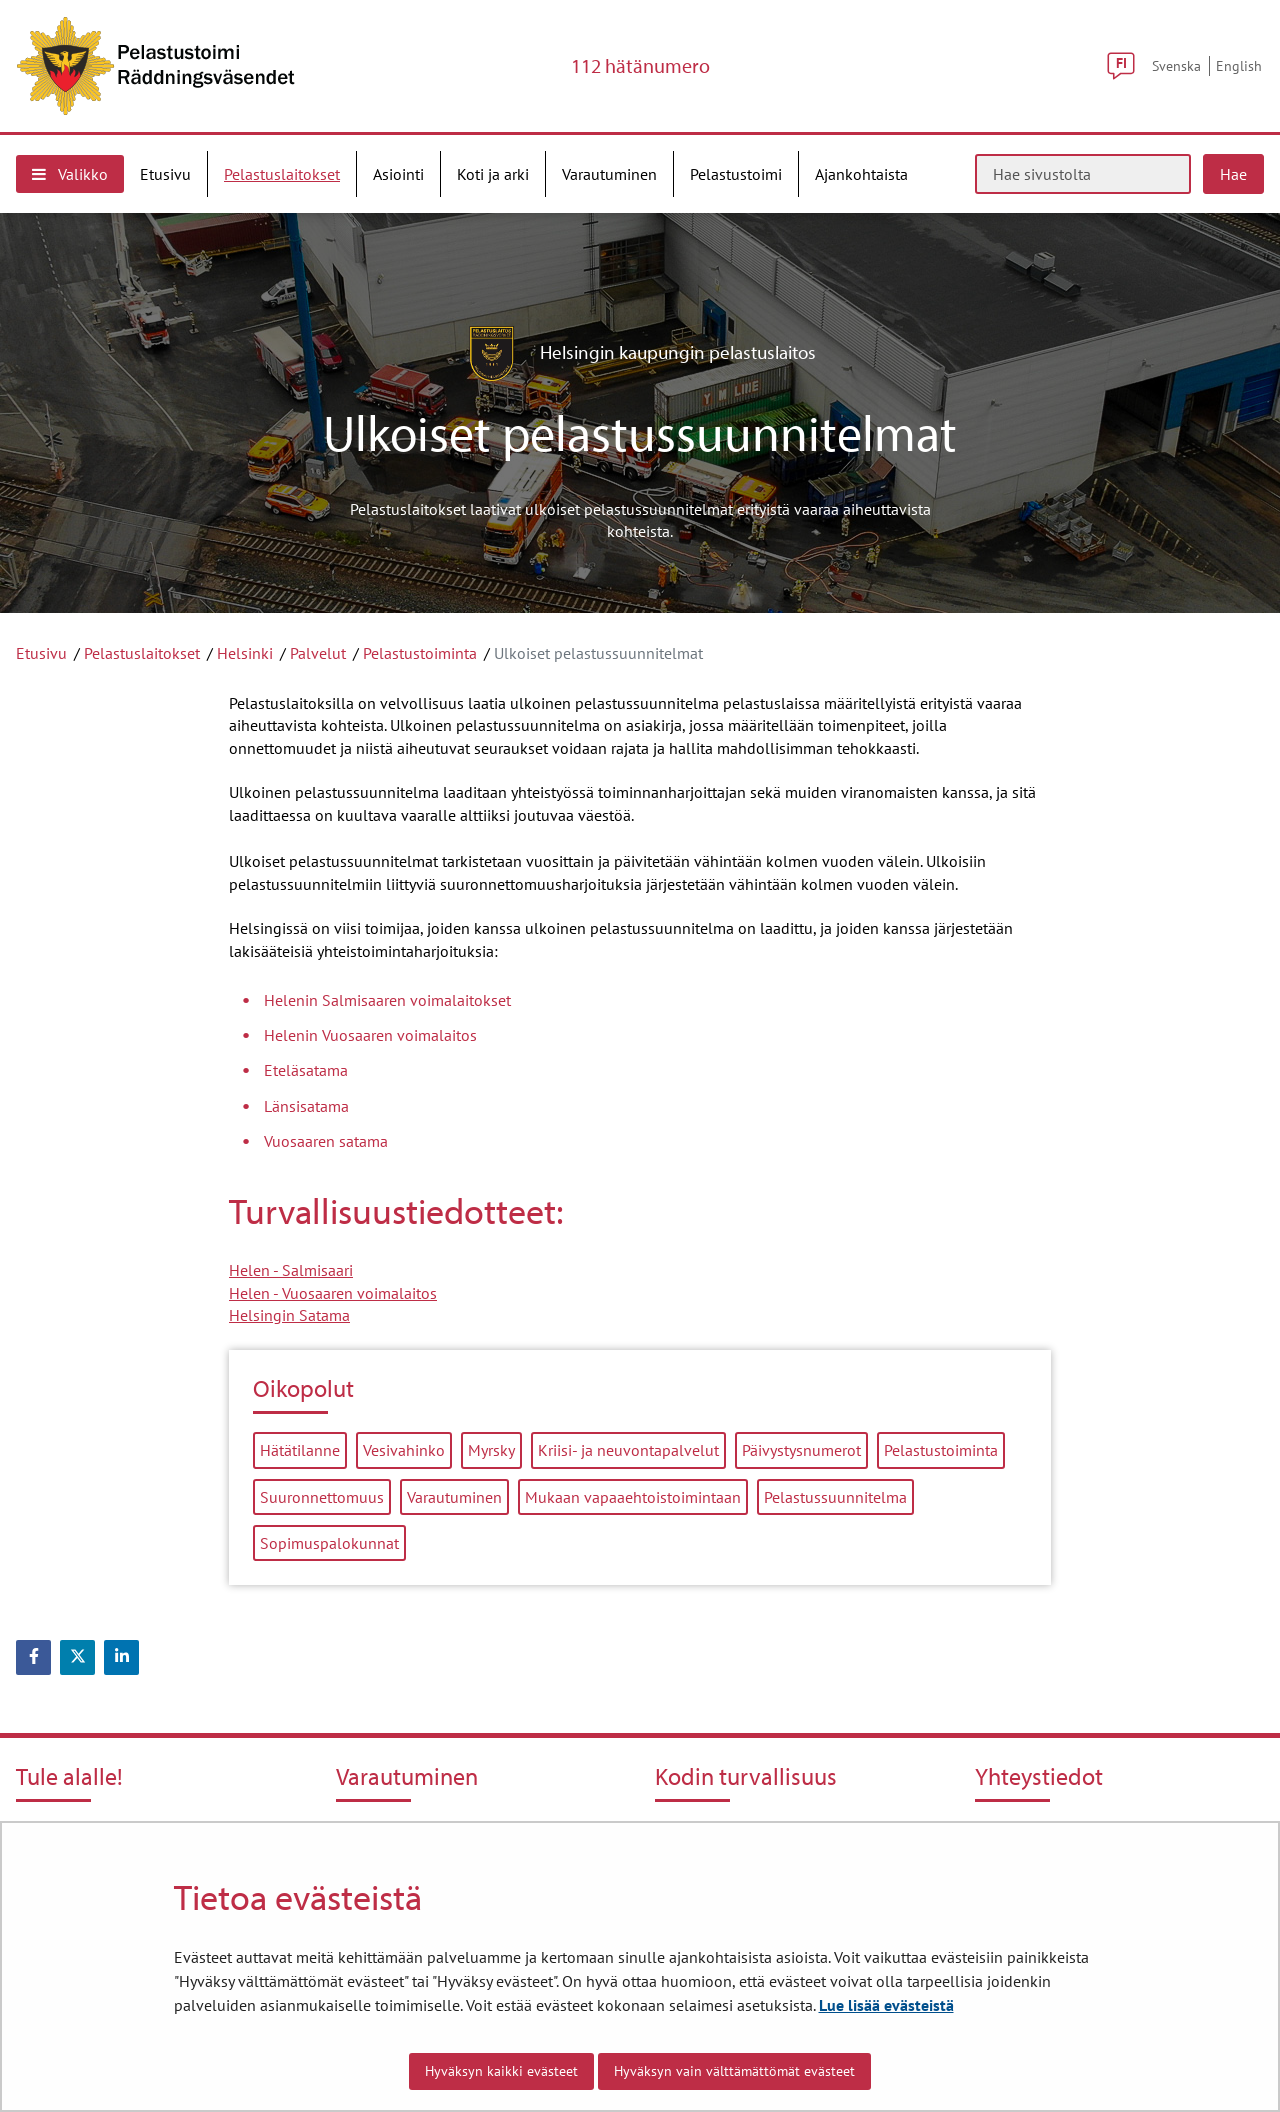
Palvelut (318, 653)
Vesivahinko (404, 1450)
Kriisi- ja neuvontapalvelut (628, 1450)
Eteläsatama (306, 1070)
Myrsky (491, 1450)
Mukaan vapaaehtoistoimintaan (633, 1497)
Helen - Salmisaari (291, 1270)
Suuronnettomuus (322, 1497)
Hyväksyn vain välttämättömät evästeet (734, 2071)
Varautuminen (454, 1497)
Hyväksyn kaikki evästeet (501, 2071)
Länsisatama (306, 1106)
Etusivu (41, 653)
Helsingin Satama (289, 1315)
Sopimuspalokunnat (329, 1543)
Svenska (1176, 65)
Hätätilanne (300, 1450)
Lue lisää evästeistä (886, 2005)
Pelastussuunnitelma (835, 1497)
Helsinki (245, 653)
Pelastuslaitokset (142, 653)
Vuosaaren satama (326, 1141)
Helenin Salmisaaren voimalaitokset (387, 1000)
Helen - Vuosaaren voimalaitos (333, 1293)
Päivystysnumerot (801, 1450)
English (1239, 65)
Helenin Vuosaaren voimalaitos (370, 1035)
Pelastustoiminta (420, 653)
